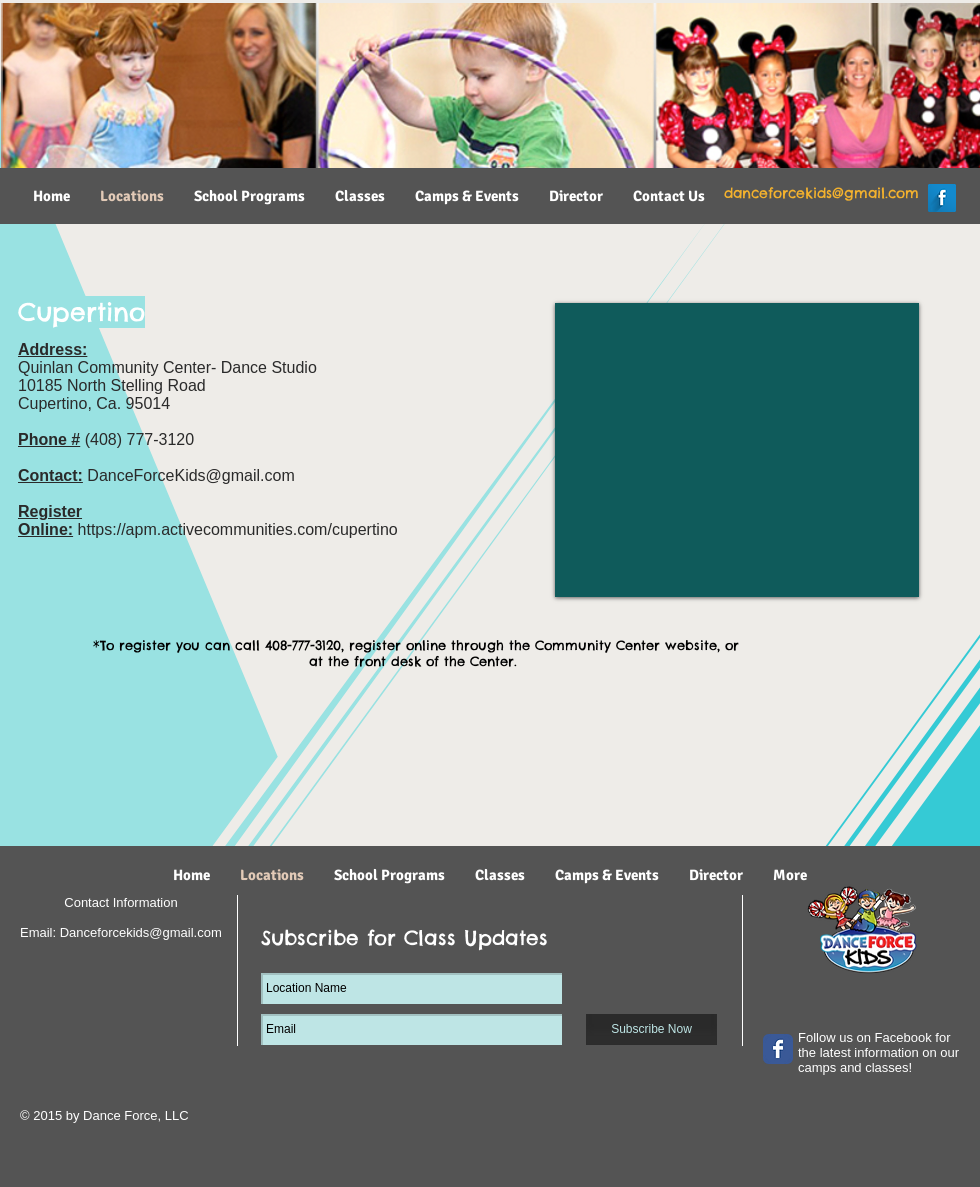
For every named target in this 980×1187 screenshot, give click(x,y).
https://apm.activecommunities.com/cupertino (238, 529)
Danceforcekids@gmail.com (141, 932)
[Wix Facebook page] (778, 1049)
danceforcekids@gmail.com (821, 193)
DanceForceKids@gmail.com (190, 475)
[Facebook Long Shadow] (942, 198)
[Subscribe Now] (651, 1029)
